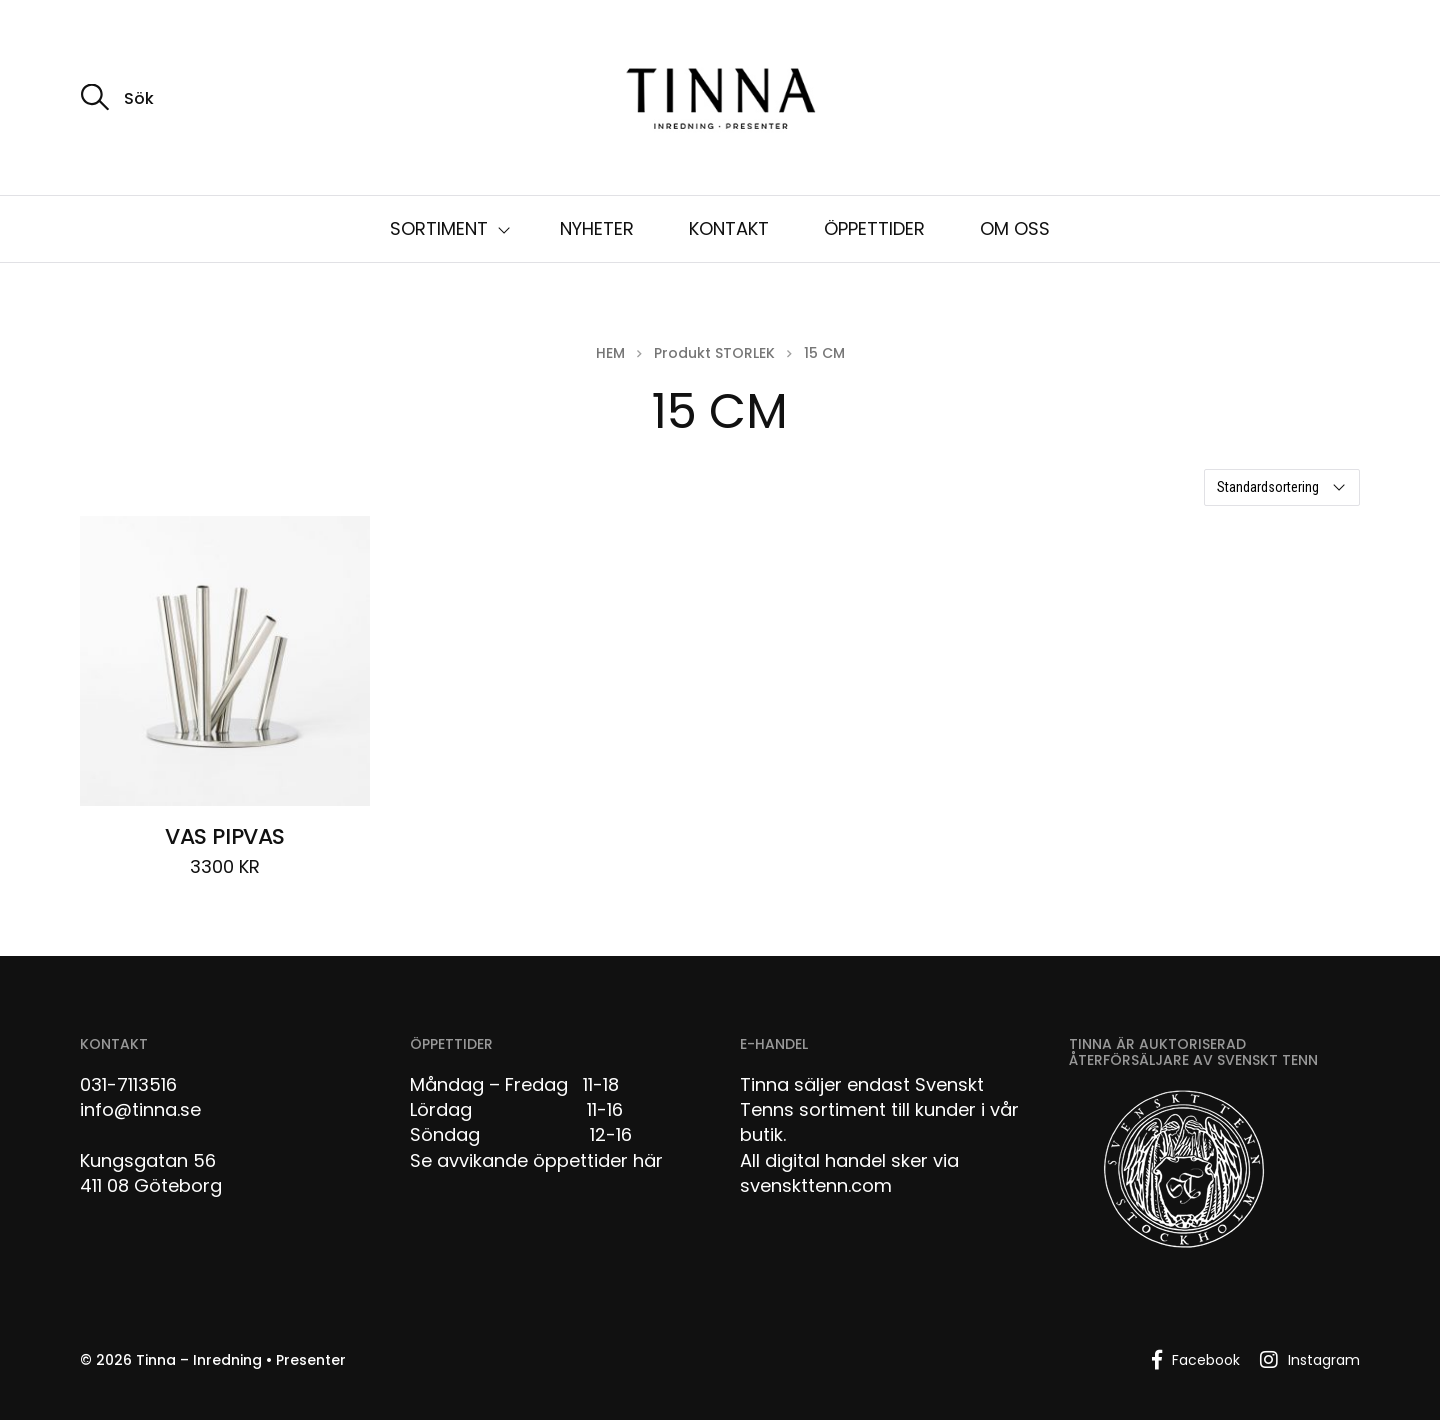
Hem (610, 353)
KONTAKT (729, 228)
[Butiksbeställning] (1282, 487)
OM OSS (1015, 228)
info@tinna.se (140, 1109)
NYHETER (597, 228)
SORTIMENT (439, 228)
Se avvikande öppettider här (536, 1160)
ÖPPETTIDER (874, 228)
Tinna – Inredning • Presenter (241, 1360)
